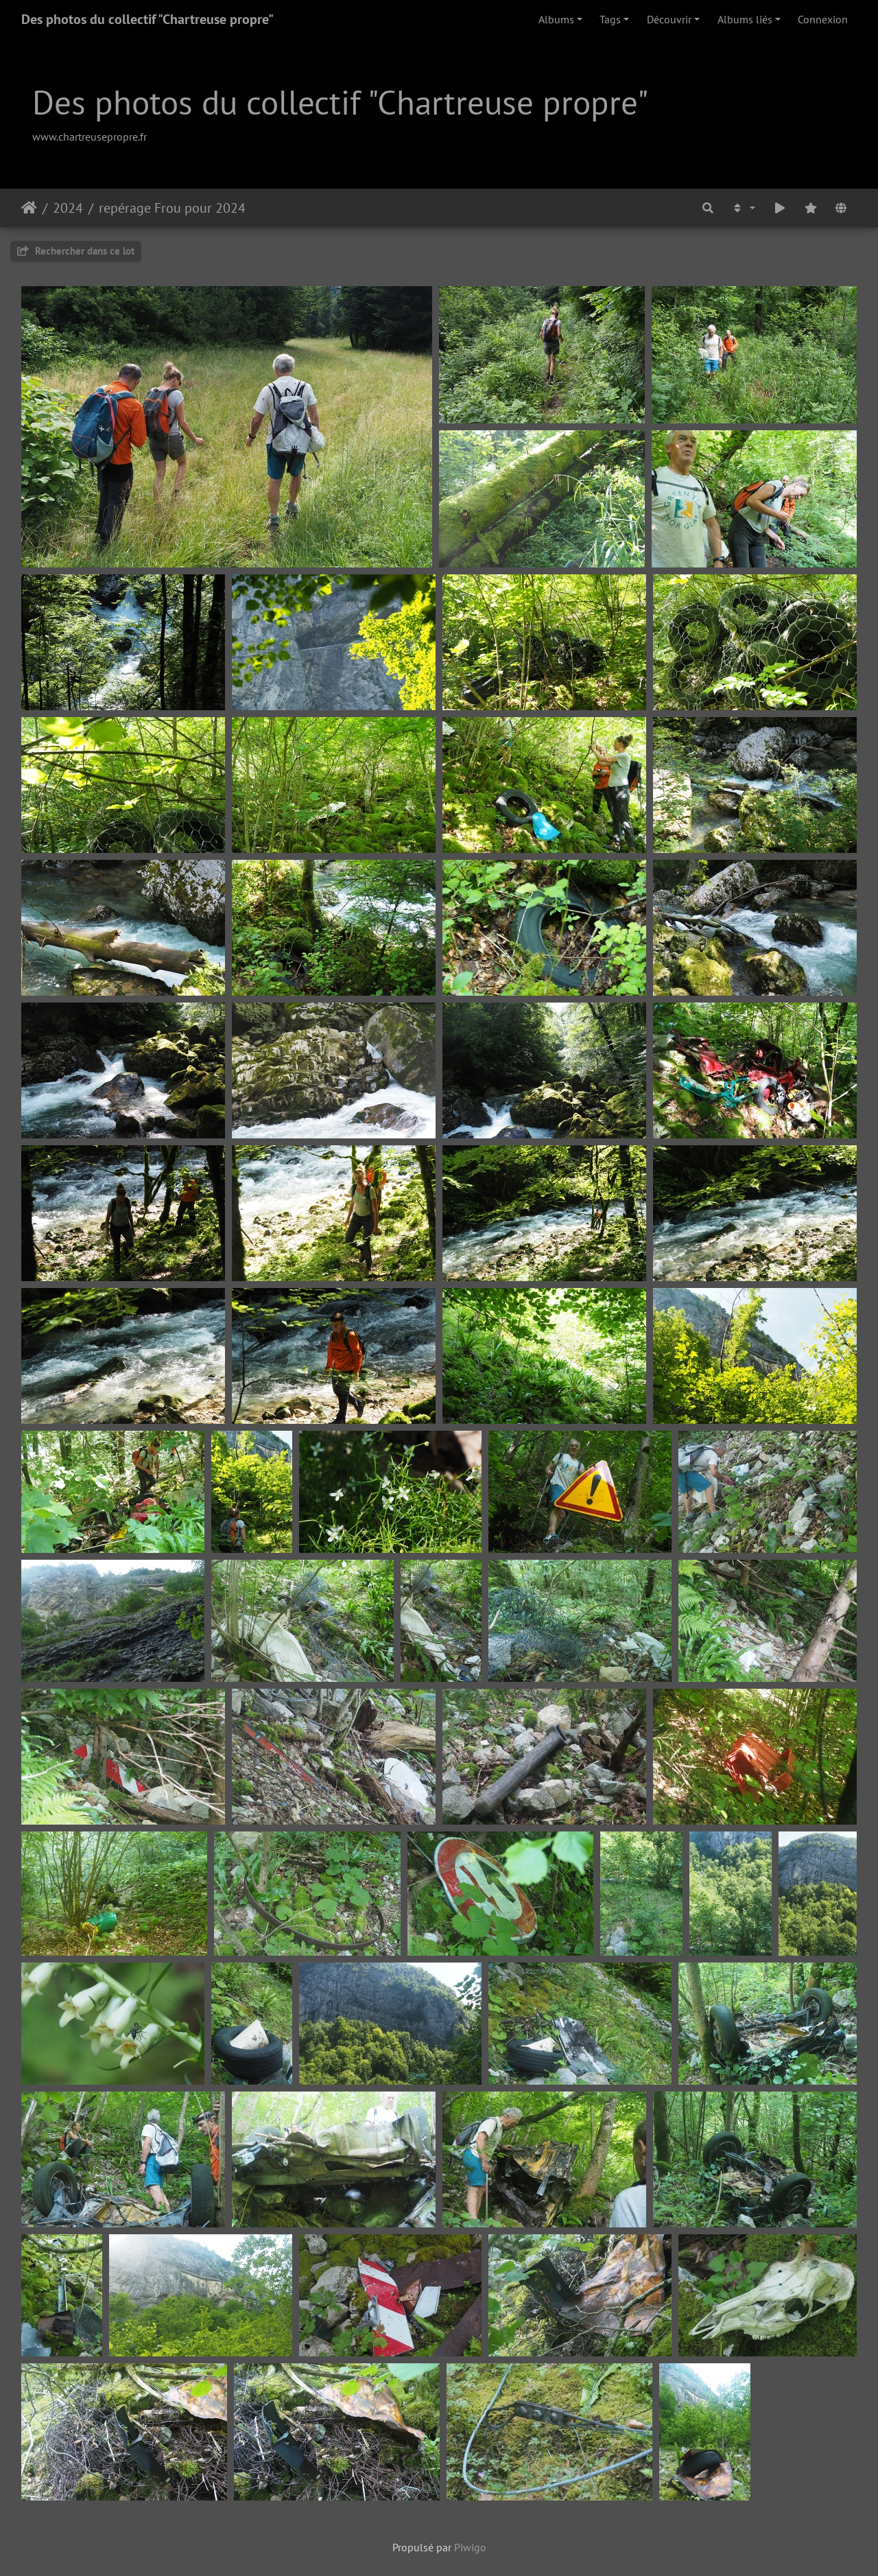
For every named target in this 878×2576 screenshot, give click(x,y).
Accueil (29, 208)
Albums (556, 19)
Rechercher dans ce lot (75, 250)
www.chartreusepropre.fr (89, 136)
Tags (610, 19)
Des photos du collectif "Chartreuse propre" (147, 19)
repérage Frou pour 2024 (172, 208)
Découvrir (669, 19)
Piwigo (470, 2547)
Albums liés (744, 19)
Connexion (823, 19)
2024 (68, 208)
